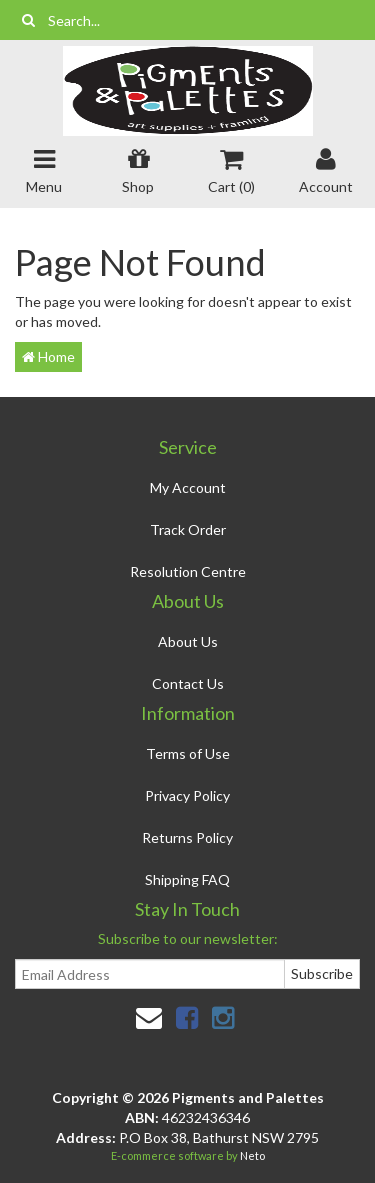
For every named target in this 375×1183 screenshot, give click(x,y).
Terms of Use (188, 753)
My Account (188, 487)
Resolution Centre (188, 571)
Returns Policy (187, 837)
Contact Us (188, 683)
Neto (252, 1155)
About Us (188, 641)
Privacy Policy (187, 795)
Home (48, 356)
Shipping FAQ (187, 879)
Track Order (188, 529)
